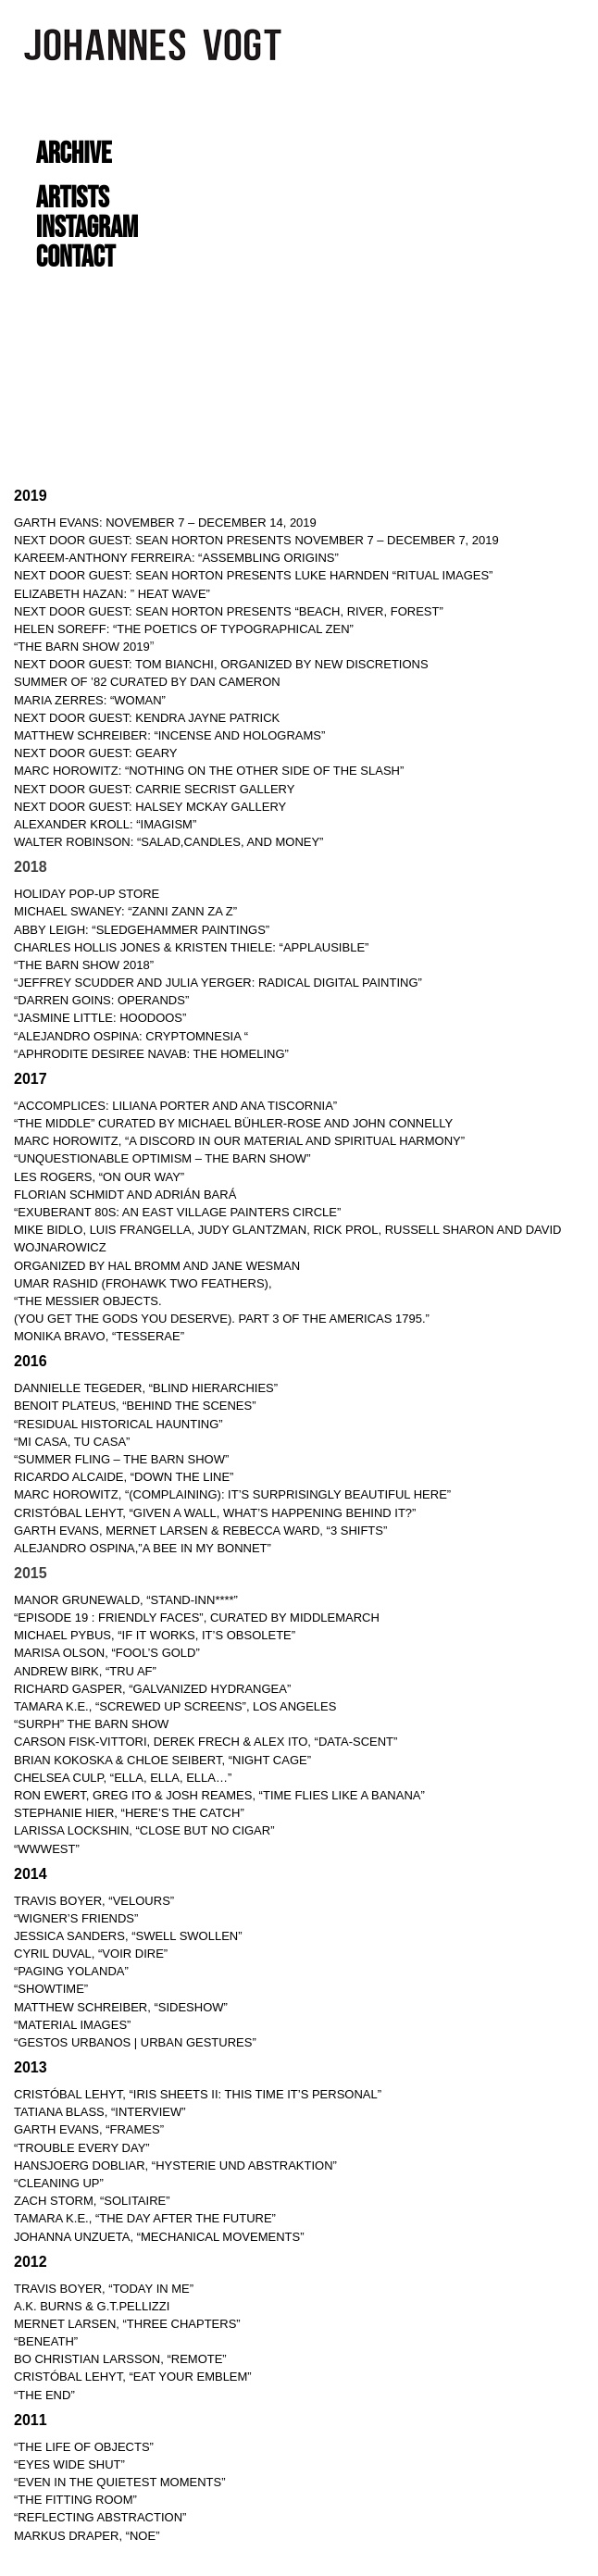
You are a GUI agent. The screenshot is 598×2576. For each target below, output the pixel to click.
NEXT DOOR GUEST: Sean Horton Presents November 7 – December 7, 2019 (256, 540)
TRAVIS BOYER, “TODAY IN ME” (103, 2289)
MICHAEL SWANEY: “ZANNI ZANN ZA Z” (127, 911)
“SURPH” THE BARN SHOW (91, 1724)
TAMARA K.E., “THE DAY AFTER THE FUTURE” (145, 2218)
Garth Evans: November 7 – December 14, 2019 (165, 522)
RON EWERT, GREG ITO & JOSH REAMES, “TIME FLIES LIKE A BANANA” (219, 1795)
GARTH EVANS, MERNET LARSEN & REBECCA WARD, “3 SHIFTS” (200, 1530)
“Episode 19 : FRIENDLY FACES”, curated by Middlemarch (197, 1617)
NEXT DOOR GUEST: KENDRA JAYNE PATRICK (147, 718)
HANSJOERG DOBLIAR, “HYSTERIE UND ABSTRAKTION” (175, 2165)
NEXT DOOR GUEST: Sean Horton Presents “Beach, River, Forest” (228, 611)
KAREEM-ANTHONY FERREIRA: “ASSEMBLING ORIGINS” (176, 558)
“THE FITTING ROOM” (75, 2500)
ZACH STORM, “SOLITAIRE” (92, 2201)
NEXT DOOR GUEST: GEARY (96, 753)
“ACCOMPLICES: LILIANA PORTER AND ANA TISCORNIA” (175, 1106)
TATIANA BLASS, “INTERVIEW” (100, 2112)
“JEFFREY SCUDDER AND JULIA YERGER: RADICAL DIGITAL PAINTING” (218, 982)
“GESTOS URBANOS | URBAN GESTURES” (135, 2042)
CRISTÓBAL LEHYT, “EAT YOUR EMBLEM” (133, 2376)
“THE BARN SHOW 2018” (84, 965)
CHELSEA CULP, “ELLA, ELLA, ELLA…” (122, 1778)
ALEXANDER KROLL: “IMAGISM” (105, 824)
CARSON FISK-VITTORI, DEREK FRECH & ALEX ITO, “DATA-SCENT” (205, 1741)
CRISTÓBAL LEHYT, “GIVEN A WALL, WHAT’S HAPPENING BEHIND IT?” (215, 1513)
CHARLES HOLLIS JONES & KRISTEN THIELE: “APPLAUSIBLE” (191, 947)
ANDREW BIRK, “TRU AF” (85, 1671)
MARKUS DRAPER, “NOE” (86, 2536)
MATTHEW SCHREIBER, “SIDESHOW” (121, 2007)
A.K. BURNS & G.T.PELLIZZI (91, 2306)
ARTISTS (72, 198)
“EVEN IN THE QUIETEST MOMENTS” (119, 2482)
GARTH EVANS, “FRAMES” (89, 2129)
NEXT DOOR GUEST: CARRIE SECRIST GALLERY (154, 789)
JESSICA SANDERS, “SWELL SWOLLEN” (128, 1936)
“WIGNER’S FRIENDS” (76, 1918)
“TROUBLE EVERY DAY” (82, 2148)
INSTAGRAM (87, 228)
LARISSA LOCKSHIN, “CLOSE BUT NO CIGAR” (144, 1830)
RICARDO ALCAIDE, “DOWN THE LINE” (123, 1477)
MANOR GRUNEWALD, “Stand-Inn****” (126, 1600)
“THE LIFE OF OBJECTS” (84, 2447)
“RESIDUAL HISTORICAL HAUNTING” (118, 1424)
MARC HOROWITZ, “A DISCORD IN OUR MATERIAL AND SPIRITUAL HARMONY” (239, 1141)
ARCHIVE (73, 154)
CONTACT (76, 258)
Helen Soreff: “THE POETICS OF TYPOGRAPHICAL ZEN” (184, 629)
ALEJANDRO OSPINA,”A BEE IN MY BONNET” (142, 1548)
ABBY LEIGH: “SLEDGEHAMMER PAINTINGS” (141, 930)
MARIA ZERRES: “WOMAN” (90, 700)
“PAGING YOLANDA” (71, 1971)
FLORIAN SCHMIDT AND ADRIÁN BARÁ (125, 1194)
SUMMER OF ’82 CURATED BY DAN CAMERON (147, 682)
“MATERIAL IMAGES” (72, 2025)
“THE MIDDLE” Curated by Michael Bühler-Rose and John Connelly (233, 1123)
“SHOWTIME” (51, 1989)
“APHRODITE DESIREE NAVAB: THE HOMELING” (151, 1054)
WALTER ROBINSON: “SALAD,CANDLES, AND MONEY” (168, 842)
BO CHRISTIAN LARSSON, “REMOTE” (120, 2359)
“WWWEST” (47, 1849)
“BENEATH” (46, 2341)
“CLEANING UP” (59, 2183)
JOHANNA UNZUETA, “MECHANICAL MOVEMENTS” (159, 2237)
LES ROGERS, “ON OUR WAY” (99, 1177)
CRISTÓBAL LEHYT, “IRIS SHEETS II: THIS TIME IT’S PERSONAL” (197, 2094)
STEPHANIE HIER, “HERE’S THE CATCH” (129, 1813)
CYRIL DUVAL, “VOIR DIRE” (91, 1953)
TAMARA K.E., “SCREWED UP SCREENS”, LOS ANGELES (175, 1706)
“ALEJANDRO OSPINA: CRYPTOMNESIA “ (131, 1036)
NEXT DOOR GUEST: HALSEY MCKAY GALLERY (150, 807)
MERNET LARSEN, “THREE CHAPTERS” (127, 2324)
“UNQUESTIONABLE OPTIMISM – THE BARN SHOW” (162, 1158)
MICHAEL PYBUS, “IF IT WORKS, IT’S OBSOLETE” (154, 1635)
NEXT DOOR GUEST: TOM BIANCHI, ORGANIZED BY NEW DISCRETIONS (221, 664)
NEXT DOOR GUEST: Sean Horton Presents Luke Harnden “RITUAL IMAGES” (253, 575)
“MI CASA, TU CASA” (72, 1442)
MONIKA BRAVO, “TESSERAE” (99, 1336)
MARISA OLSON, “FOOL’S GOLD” (107, 1653)
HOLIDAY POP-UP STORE (86, 894)
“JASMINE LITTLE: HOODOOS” (100, 1018)
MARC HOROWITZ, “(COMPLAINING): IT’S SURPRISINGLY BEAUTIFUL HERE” (232, 1494)
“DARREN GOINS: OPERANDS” (101, 1000)
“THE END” (44, 2395)
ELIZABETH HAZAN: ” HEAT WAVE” (112, 594)
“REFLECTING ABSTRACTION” (100, 2517)
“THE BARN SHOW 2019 (82, 646)
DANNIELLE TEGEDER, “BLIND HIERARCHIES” (146, 1388)
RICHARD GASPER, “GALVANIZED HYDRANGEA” (152, 1689)
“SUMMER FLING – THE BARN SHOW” (121, 1459)
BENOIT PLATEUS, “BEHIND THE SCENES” (135, 1405)
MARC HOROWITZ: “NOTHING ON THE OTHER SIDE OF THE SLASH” (209, 771)
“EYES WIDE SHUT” (69, 2464)
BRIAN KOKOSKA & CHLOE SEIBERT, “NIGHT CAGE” (162, 1760)
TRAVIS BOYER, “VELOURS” (94, 1901)
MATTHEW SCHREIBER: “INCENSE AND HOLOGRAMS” (169, 735)
